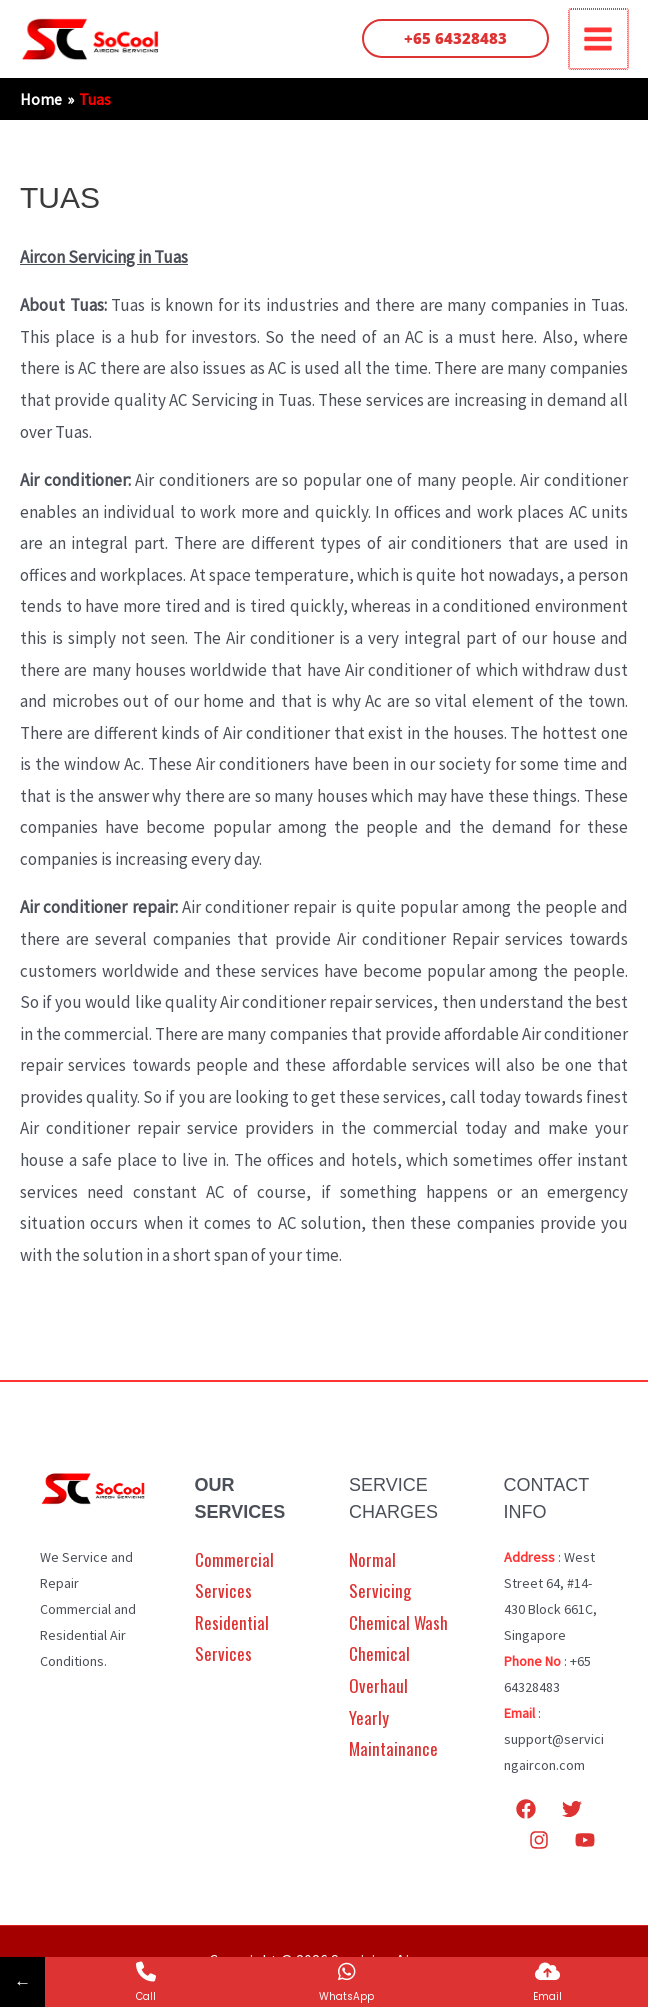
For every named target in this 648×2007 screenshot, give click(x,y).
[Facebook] (526, 1810)
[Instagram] (539, 1842)
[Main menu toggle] (600, 40)
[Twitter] (572, 1810)
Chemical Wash (398, 1624)
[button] (457, 39)
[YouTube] (585, 1842)
